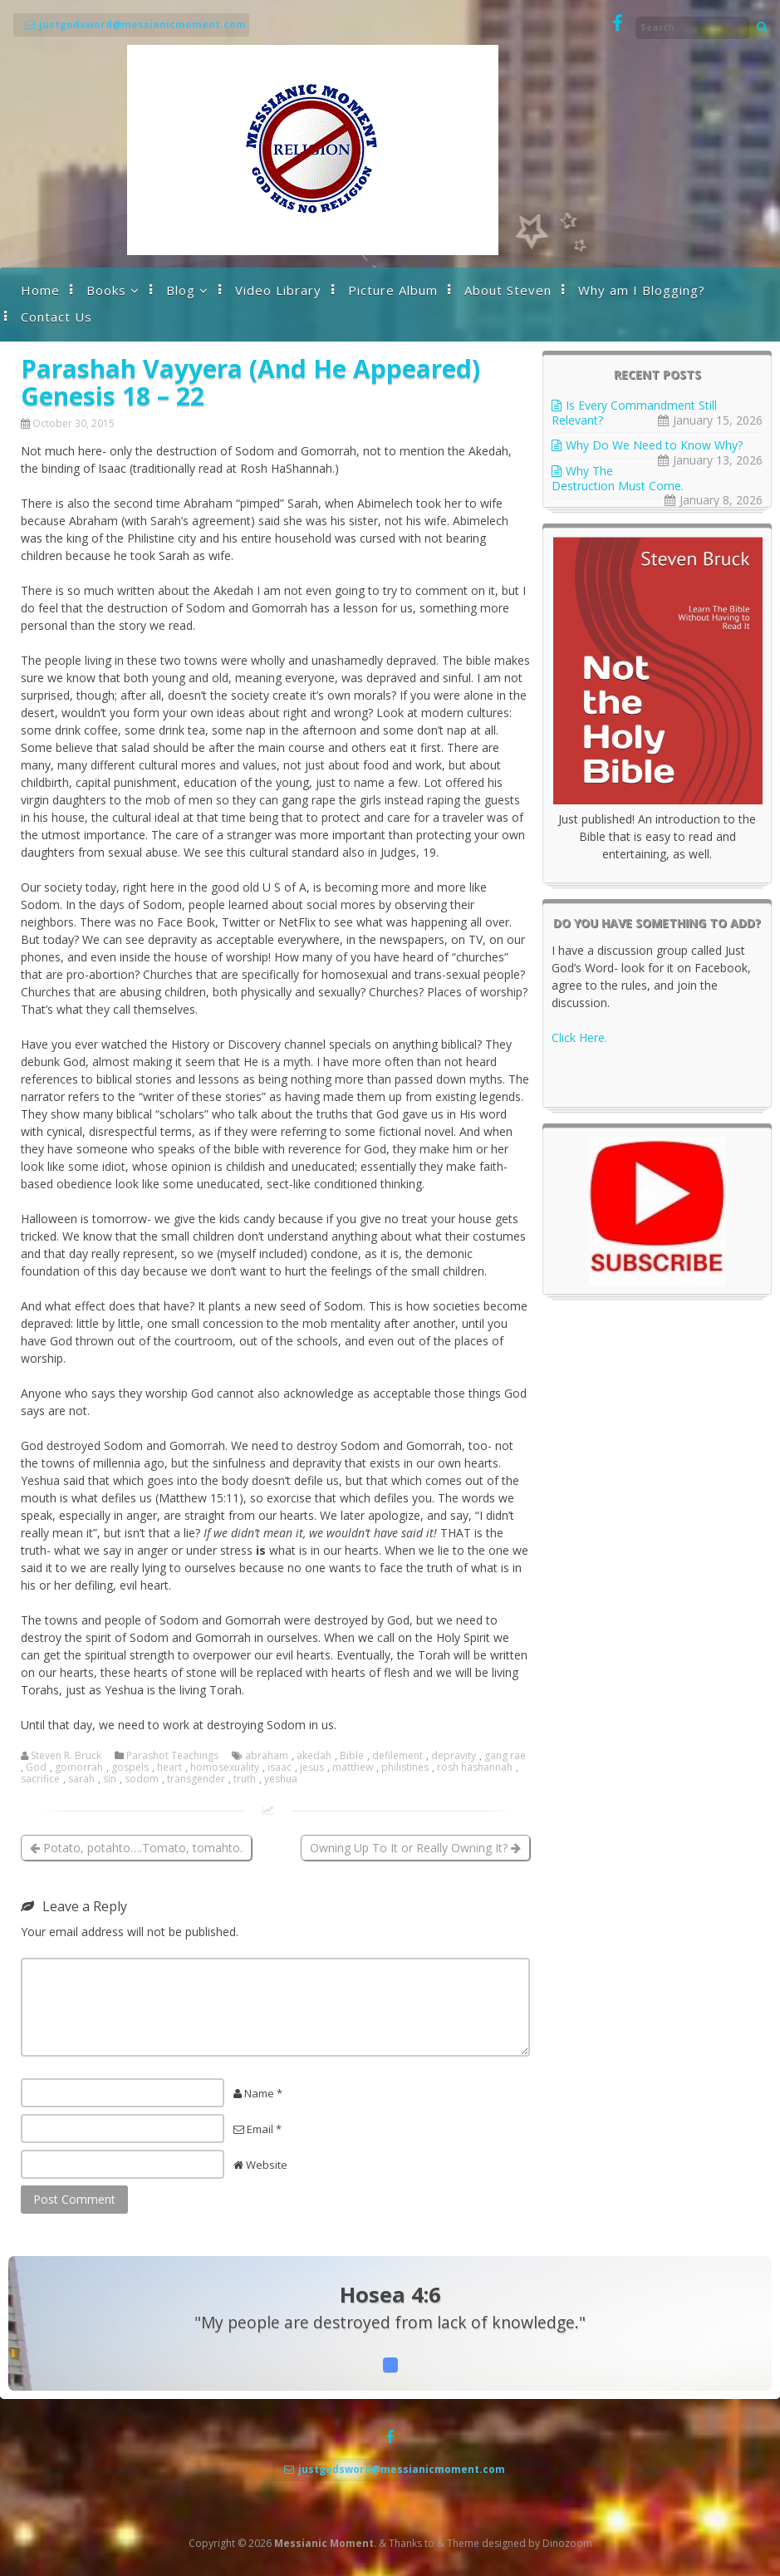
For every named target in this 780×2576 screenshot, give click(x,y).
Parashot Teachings (172, 1756)
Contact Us (56, 316)
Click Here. (579, 1037)
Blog (180, 290)
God (36, 1767)
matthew (352, 1767)
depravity (453, 1756)
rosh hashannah (475, 1767)
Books (106, 290)
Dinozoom (567, 2543)
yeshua (280, 1779)
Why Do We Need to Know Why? (654, 445)
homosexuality (224, 1767)
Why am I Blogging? (641, 290)
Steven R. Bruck (66, 1756)
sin (109, 1779)
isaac (279, 1767)
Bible (352, 1756)
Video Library (278, 290)
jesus (312, 1767)
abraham (266, 1756)
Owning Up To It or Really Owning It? (415, 1848)
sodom (142, 1779)
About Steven (508, 290)
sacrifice (40, 1779)
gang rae (505, 1756)
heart (169, 1767)
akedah (314, 1756)
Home (40, 290)
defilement (397, 1756)
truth (244, 1779)
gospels (130, 1767)
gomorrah (79, 1767)
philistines (405, 1767)
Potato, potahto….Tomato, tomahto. (136, 1848)
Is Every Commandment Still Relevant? (634, 412)
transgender (196, 1779)
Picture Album (393, 290)
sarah (81, 1779)
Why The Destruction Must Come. (618, 478)
